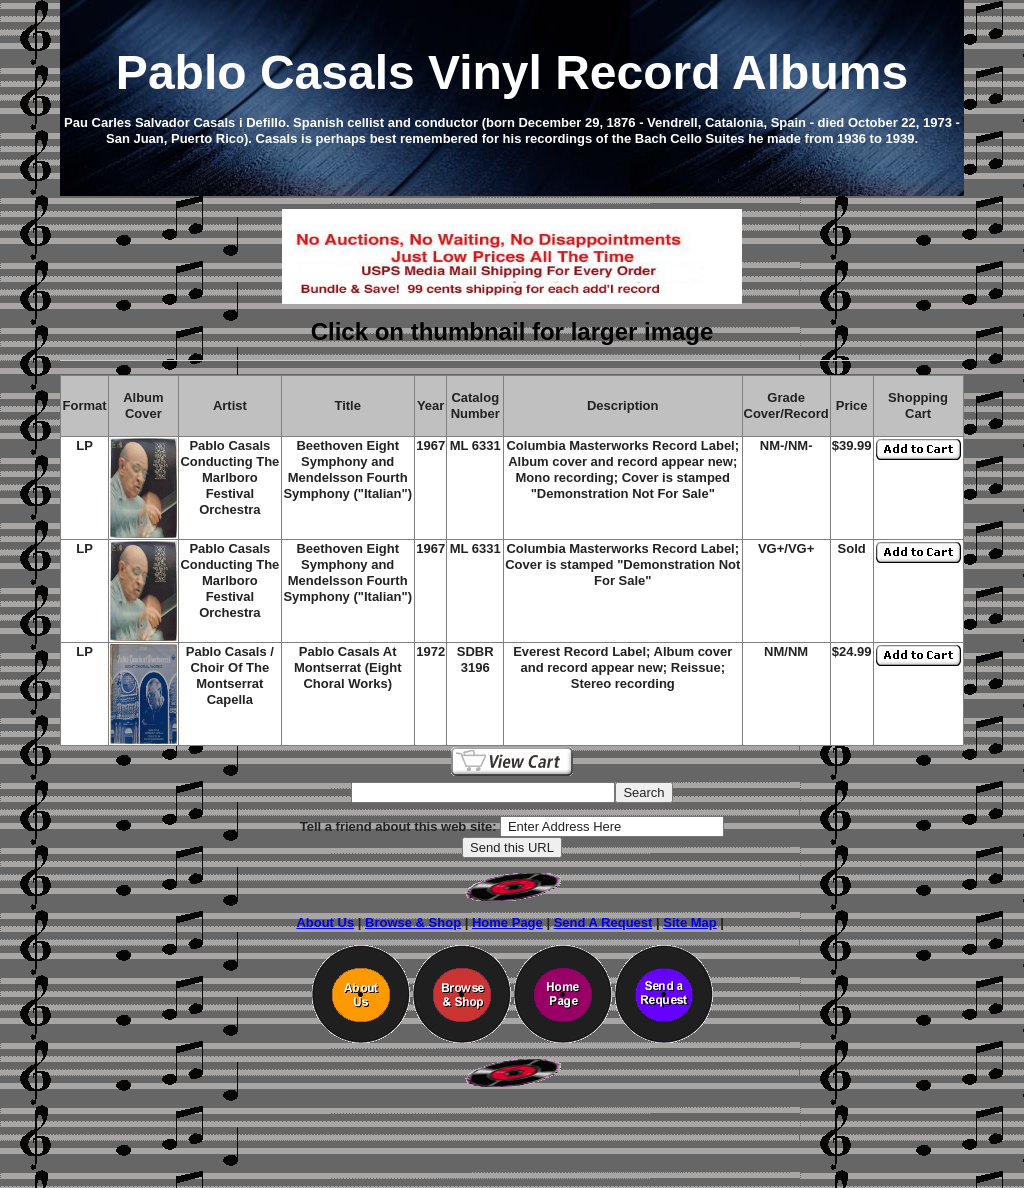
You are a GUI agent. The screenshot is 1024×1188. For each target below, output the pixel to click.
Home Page (507, 922)
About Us (325, 922)
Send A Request (603, 922)
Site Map (689, 922)
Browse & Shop (413, 922)
